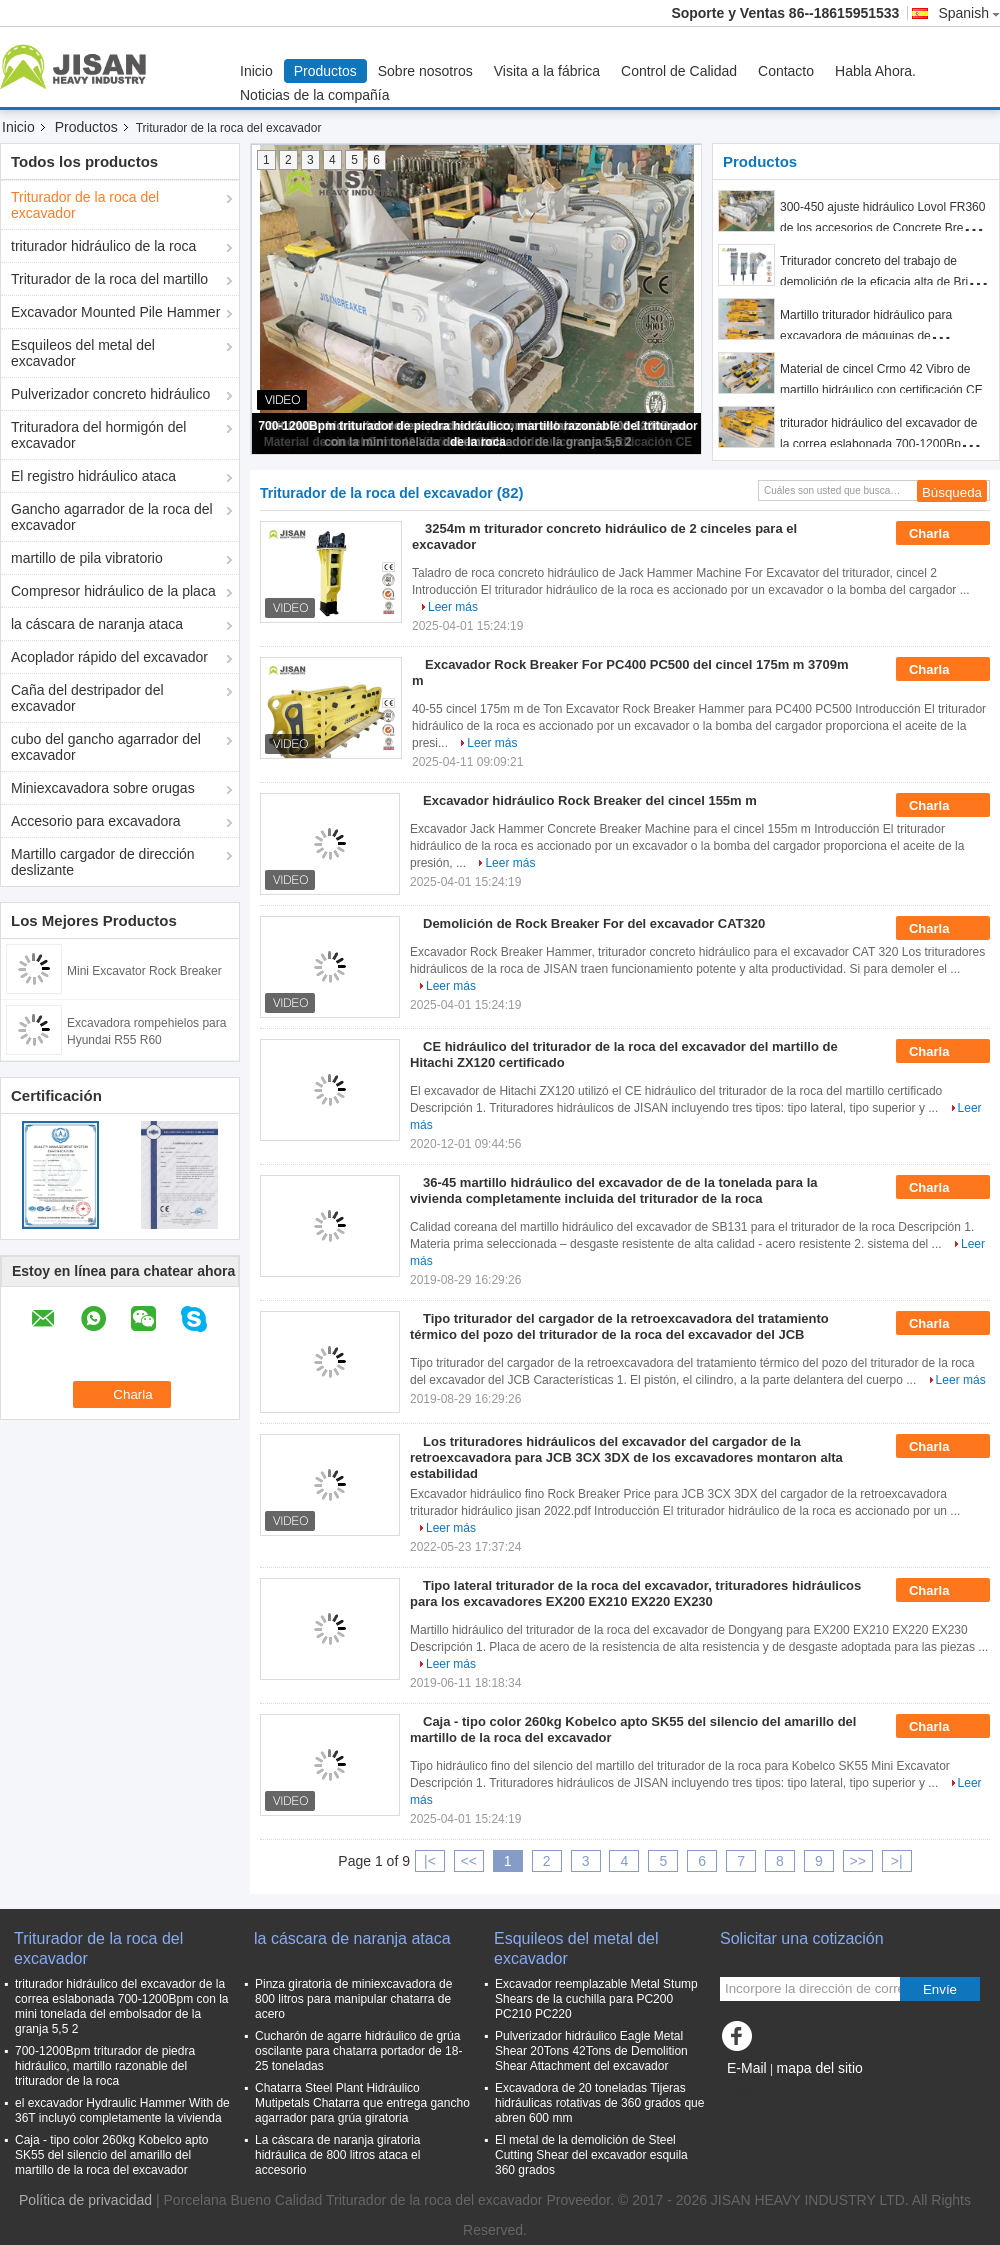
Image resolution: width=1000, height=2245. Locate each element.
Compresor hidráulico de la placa (113, 591)
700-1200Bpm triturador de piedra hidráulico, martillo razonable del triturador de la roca (105, 2066)
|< (430, 1861)
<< (469, 1861)
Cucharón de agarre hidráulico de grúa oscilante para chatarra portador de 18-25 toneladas (358, 2051)
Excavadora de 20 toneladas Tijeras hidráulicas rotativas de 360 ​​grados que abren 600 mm (599, 2103)
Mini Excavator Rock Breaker (144, 971)
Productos (325, 71)
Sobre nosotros (425, 71)
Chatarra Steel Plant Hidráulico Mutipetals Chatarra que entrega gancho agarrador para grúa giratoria (362, 2103)
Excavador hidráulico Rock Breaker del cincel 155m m (590, 800)
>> (858, 1861)
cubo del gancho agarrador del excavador (106, 747)
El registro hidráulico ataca (93, 476)
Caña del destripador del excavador (87, 698)
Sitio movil (759, 2093)
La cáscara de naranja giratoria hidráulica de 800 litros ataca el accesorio (337, 2155)
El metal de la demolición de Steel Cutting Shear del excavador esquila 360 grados (591, 2155)
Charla (943, 534)
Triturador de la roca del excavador (85, 205)
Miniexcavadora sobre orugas (103, 788)
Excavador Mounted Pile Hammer (115, 312)
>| (897, 1861)
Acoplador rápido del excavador (109, 657)
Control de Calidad (679, 71)
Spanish (969, 13)
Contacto (786, 71)
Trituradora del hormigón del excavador (98, 435)
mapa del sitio (819, 2068)
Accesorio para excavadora (96, 821)
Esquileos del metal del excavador (83, 353)
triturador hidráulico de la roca (103, 246)
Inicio (256, 71)
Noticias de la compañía (314, 95)
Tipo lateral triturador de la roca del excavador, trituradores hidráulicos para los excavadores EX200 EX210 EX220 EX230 (635, 1593)
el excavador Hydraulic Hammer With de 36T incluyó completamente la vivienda (122, 2110)
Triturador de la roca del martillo (109, 279)
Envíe (940, 1989)
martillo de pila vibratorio (87, 558)
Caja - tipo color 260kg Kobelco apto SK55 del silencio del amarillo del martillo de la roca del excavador (111, 2155)
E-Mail (747, 2068)
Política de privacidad (85, 2200)
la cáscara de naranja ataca (97, 624)
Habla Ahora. (875, 71)
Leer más (453, 607)
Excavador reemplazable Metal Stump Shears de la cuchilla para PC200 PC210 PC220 (596, 1999)
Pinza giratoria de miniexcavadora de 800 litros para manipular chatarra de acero (353, 1999)
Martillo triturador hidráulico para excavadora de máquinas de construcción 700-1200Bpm (866, 336)
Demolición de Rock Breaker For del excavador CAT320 (594, 923)
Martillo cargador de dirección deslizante (103, 862)
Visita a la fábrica (547, 71)
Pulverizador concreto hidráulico (110, 394)
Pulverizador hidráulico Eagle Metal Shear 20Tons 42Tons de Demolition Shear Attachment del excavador (591, 2051)
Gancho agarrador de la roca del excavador (112, 517)
